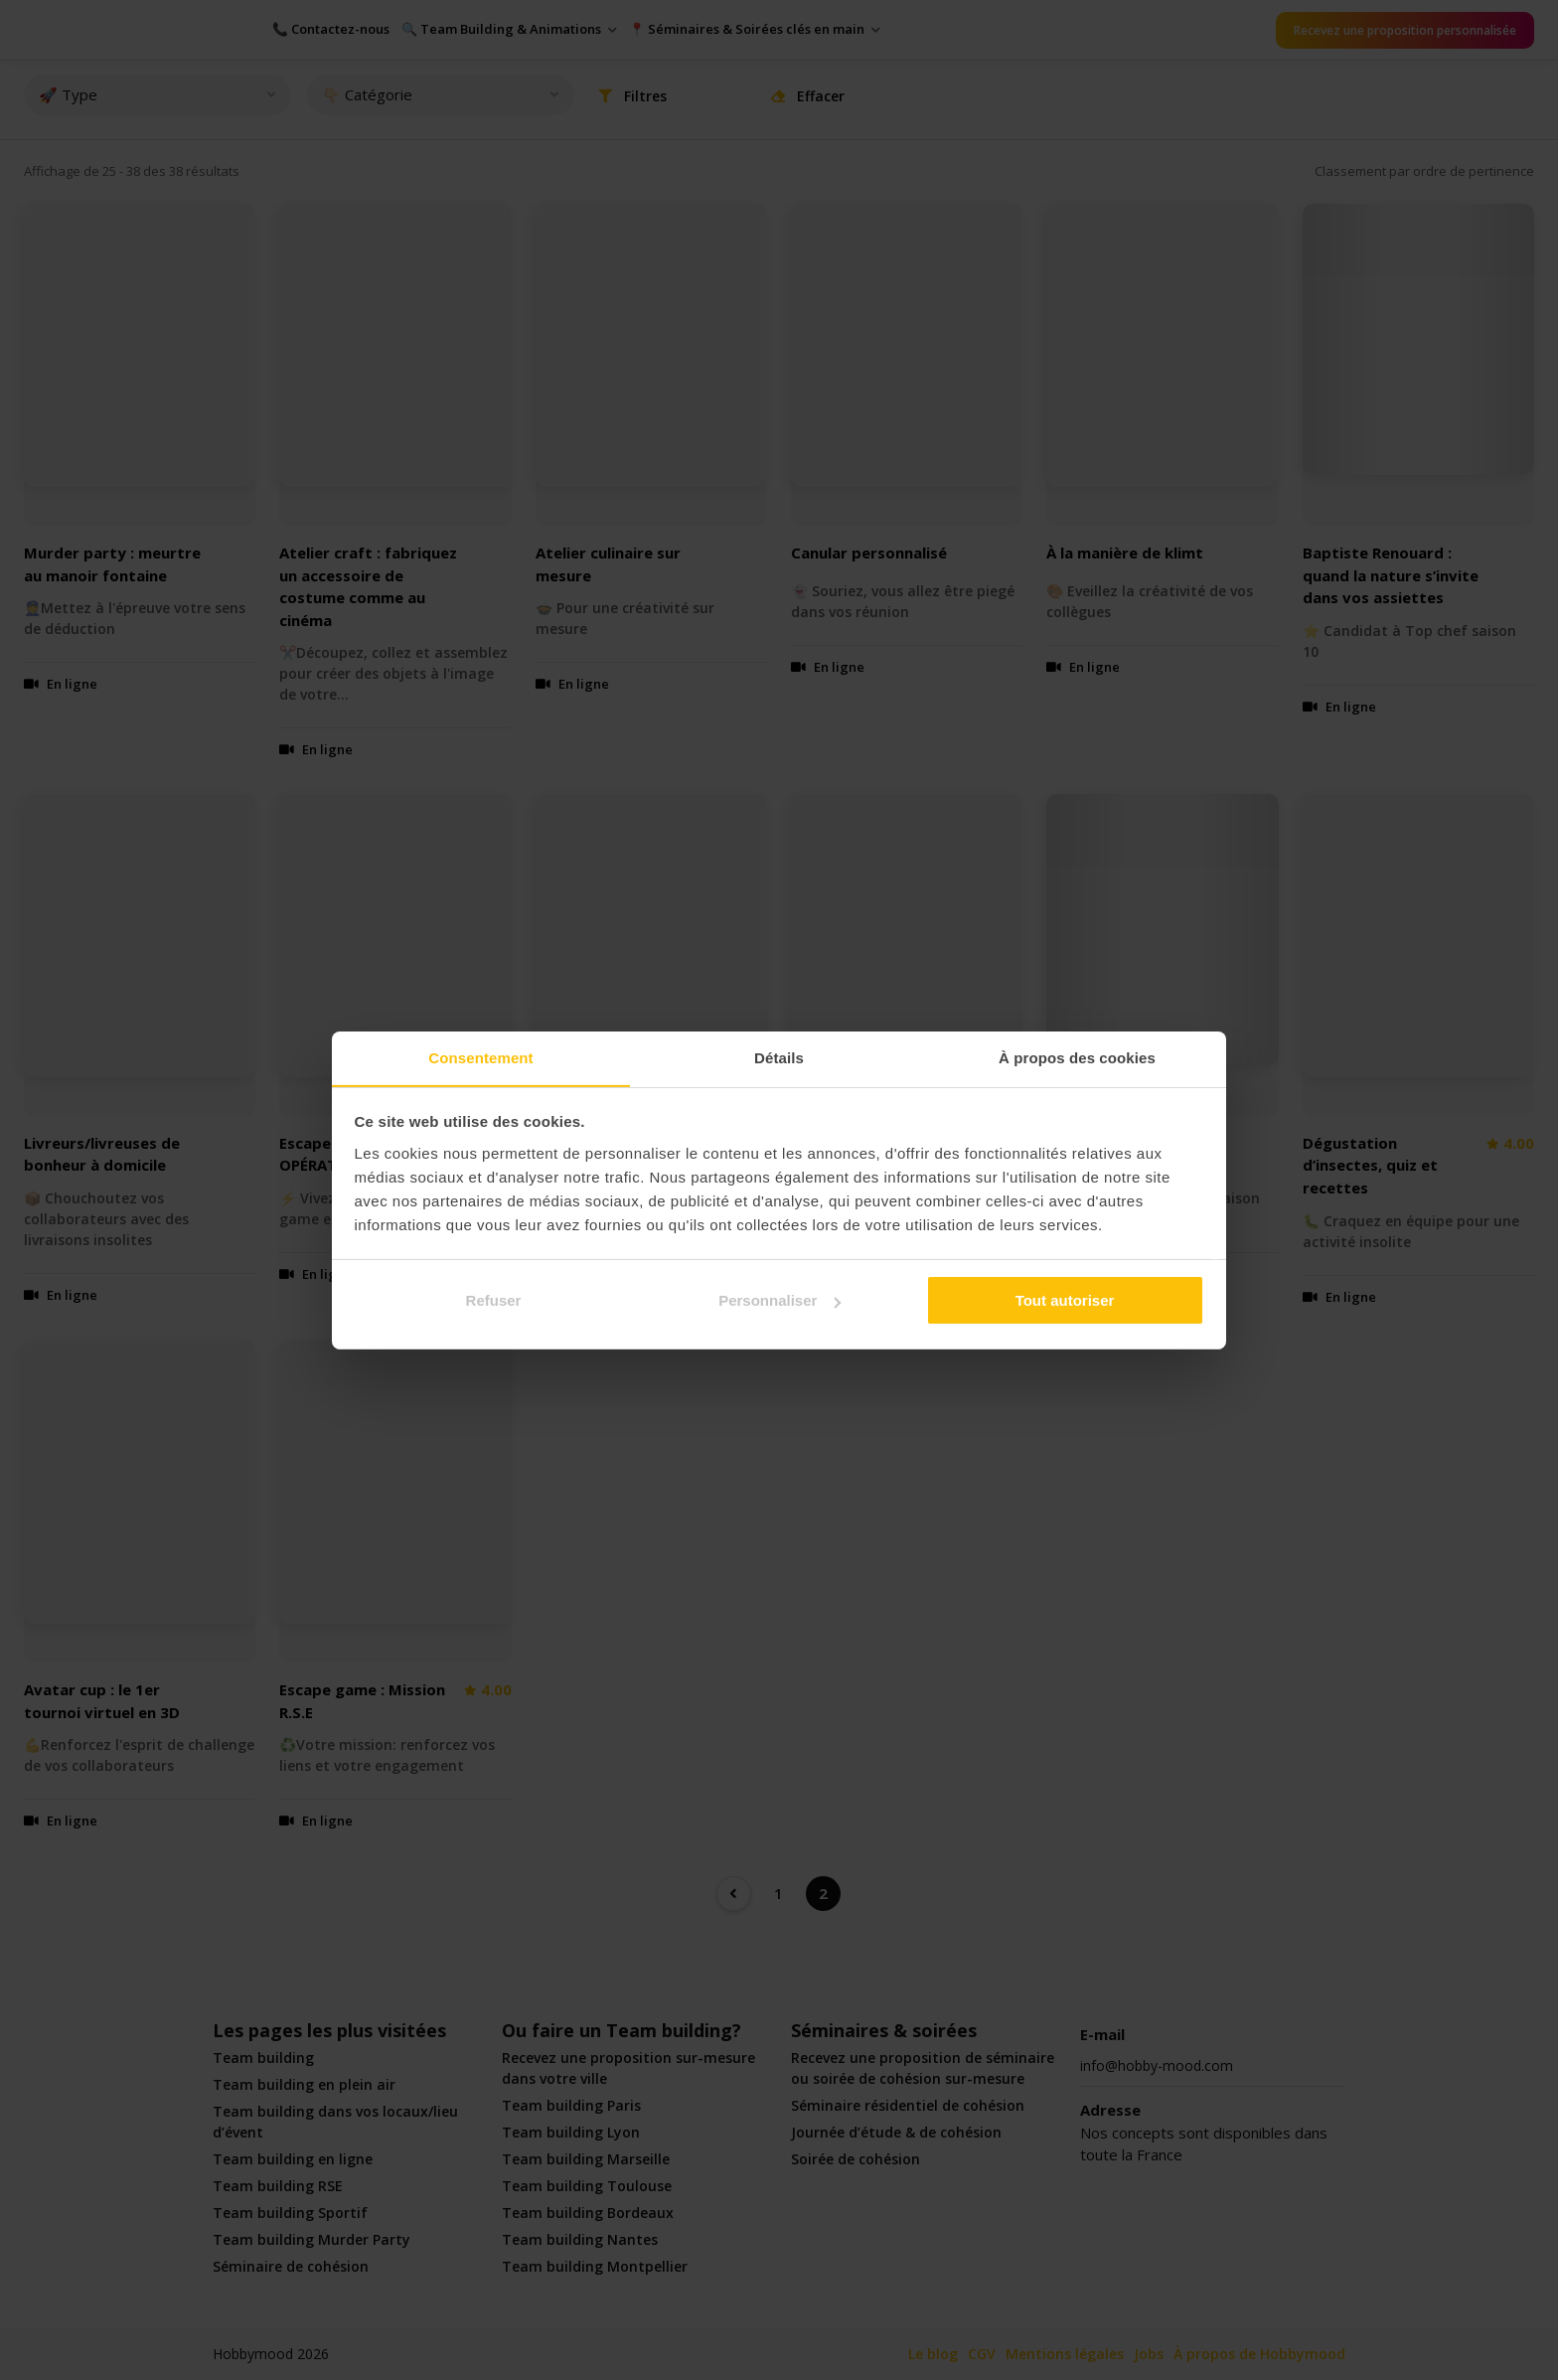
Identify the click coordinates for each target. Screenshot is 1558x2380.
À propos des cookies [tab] (1077, 1056)
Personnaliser (779, 1300)
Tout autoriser (1065, 1300)
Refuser (494, 1300)
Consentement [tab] (480, 1056)
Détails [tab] (779, 1056)
